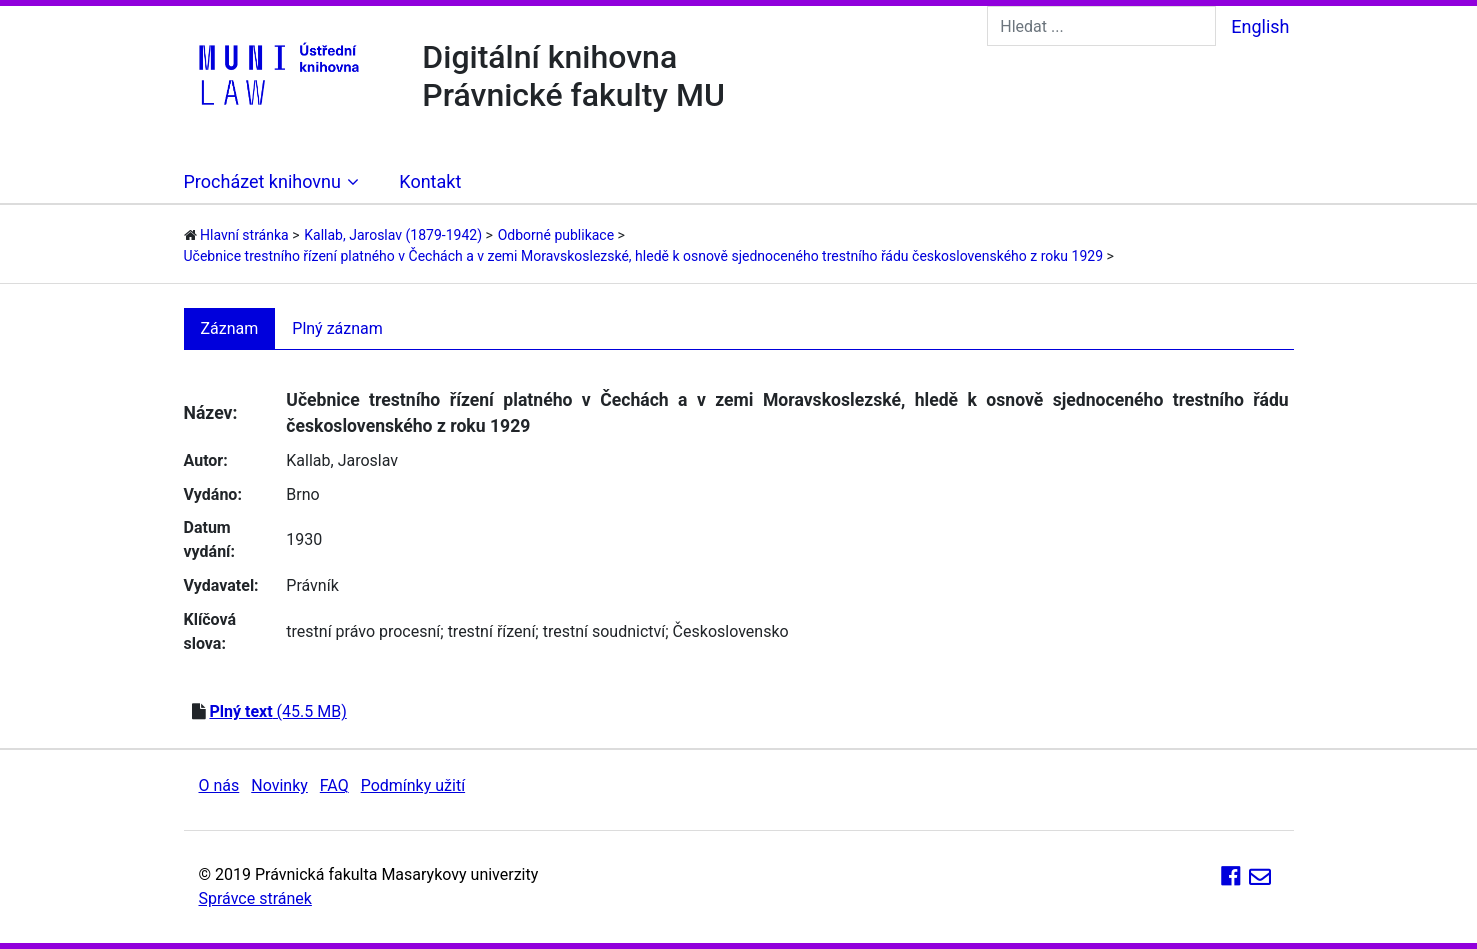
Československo (731, 631)
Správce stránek (255, 898)
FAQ (334, 785)
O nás (219, 785)
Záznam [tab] (230, 328)
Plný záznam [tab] (337, 328)
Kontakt (430, 181)
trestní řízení (492, 631)
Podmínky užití (413, 785)
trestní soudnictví (604, 631)
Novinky (279, 785)
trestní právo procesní (363, 631)
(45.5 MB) (277, 711)
